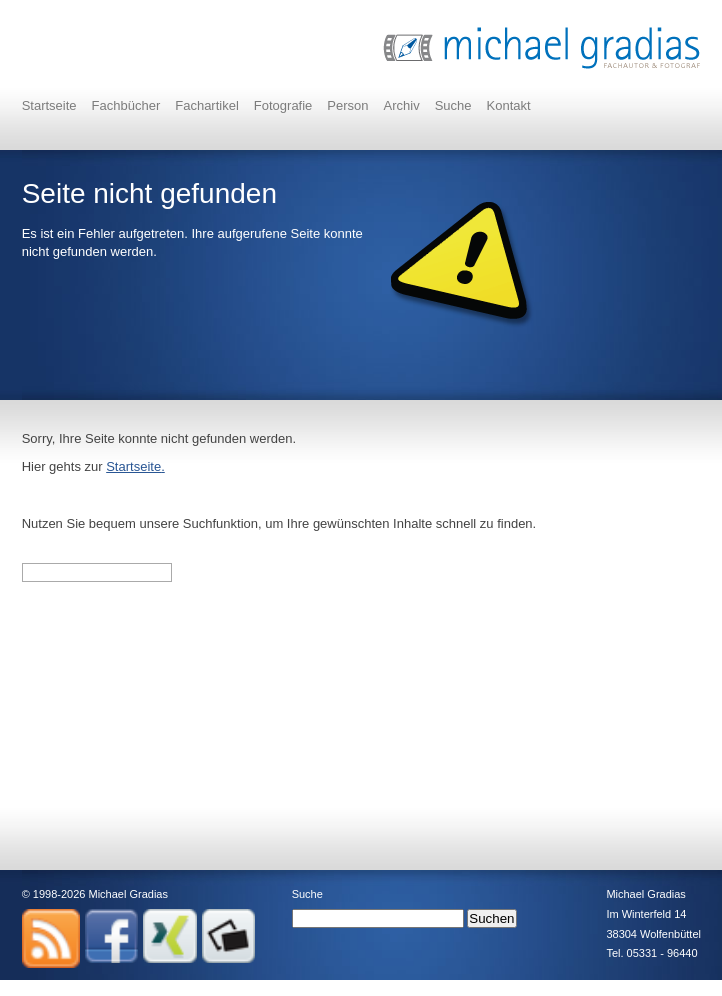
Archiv (402, 105)
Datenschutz (142, 987)
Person (347, 105)
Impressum (49, 987)
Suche (453, 105)
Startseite (49, 105)
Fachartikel (207, 105)
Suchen (491, 918)
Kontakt (509, 105)
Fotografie (283, 105)
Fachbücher (126, 105)
